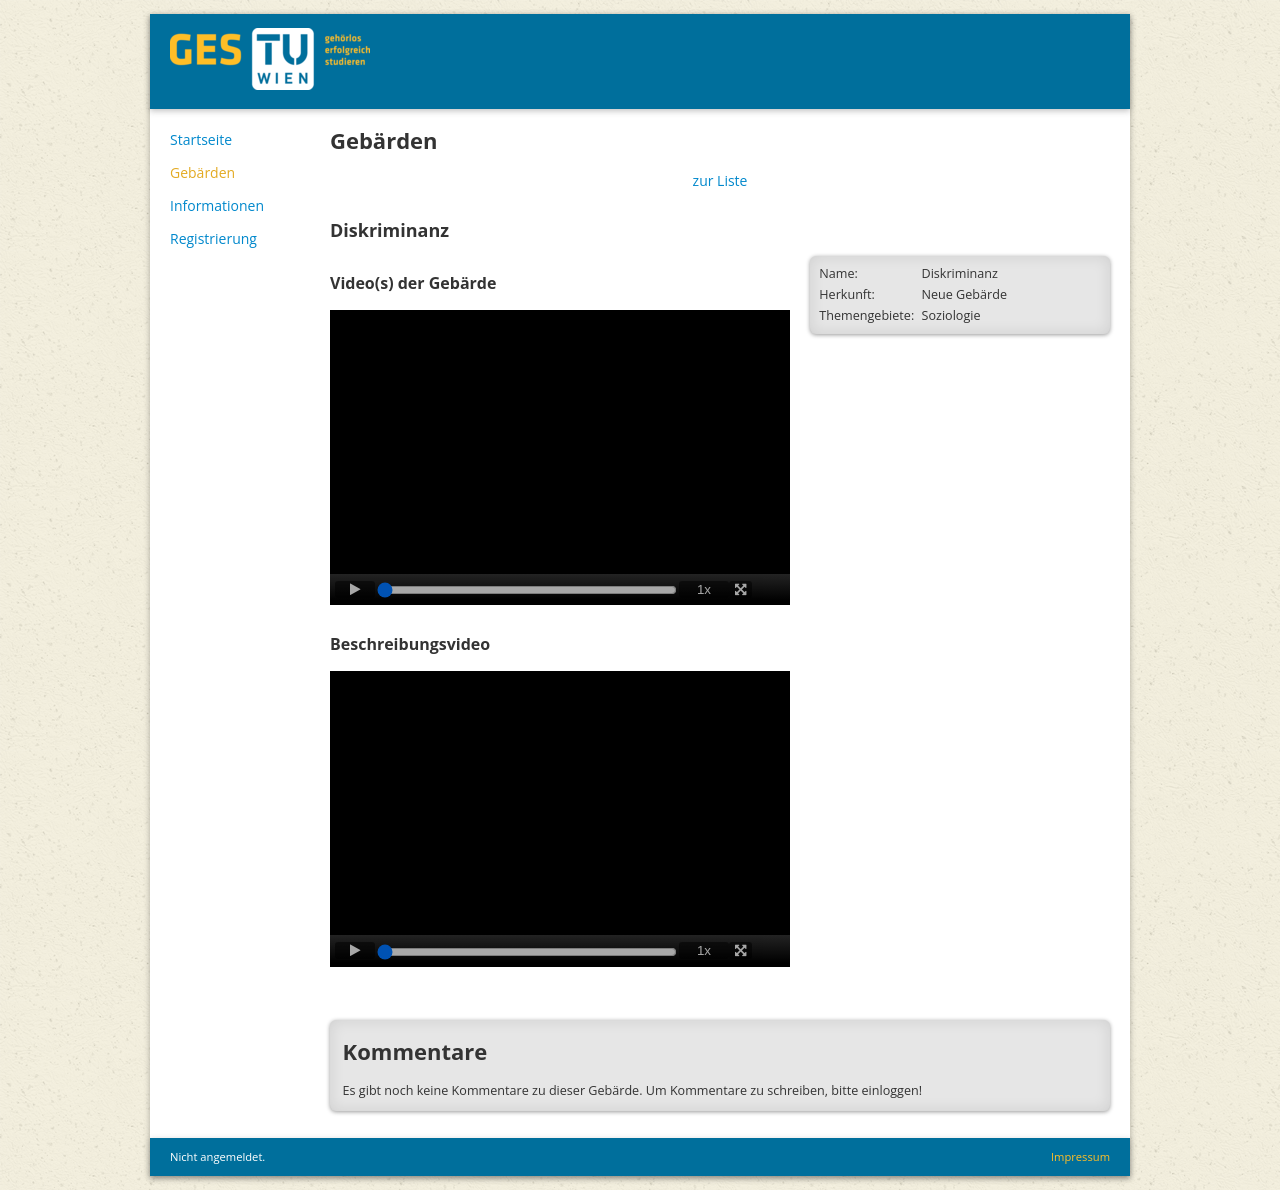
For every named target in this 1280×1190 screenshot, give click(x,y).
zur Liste (720, 180)
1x (704, 589)
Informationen (217, 205)
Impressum (1080, 1156)
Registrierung (213, 238)
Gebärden (202, 172)
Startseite (201, 139)
